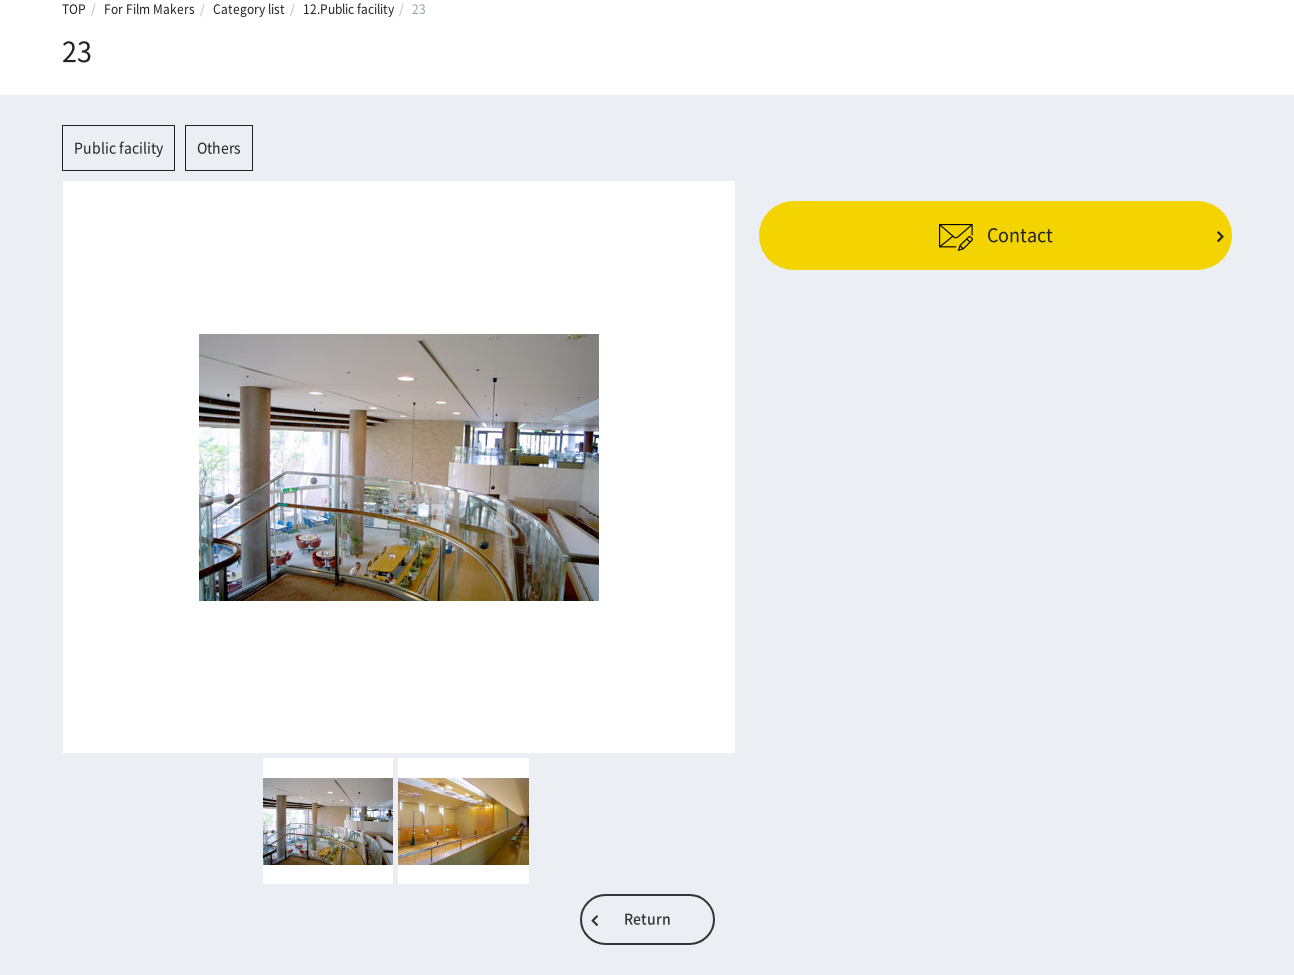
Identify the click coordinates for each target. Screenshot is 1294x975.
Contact (995, 235)
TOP (74, 9)
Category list (249, 9)
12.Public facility (348, 9)
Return (647, 919)
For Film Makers (149, 9)
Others (219, 148)
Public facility (118, 148)
